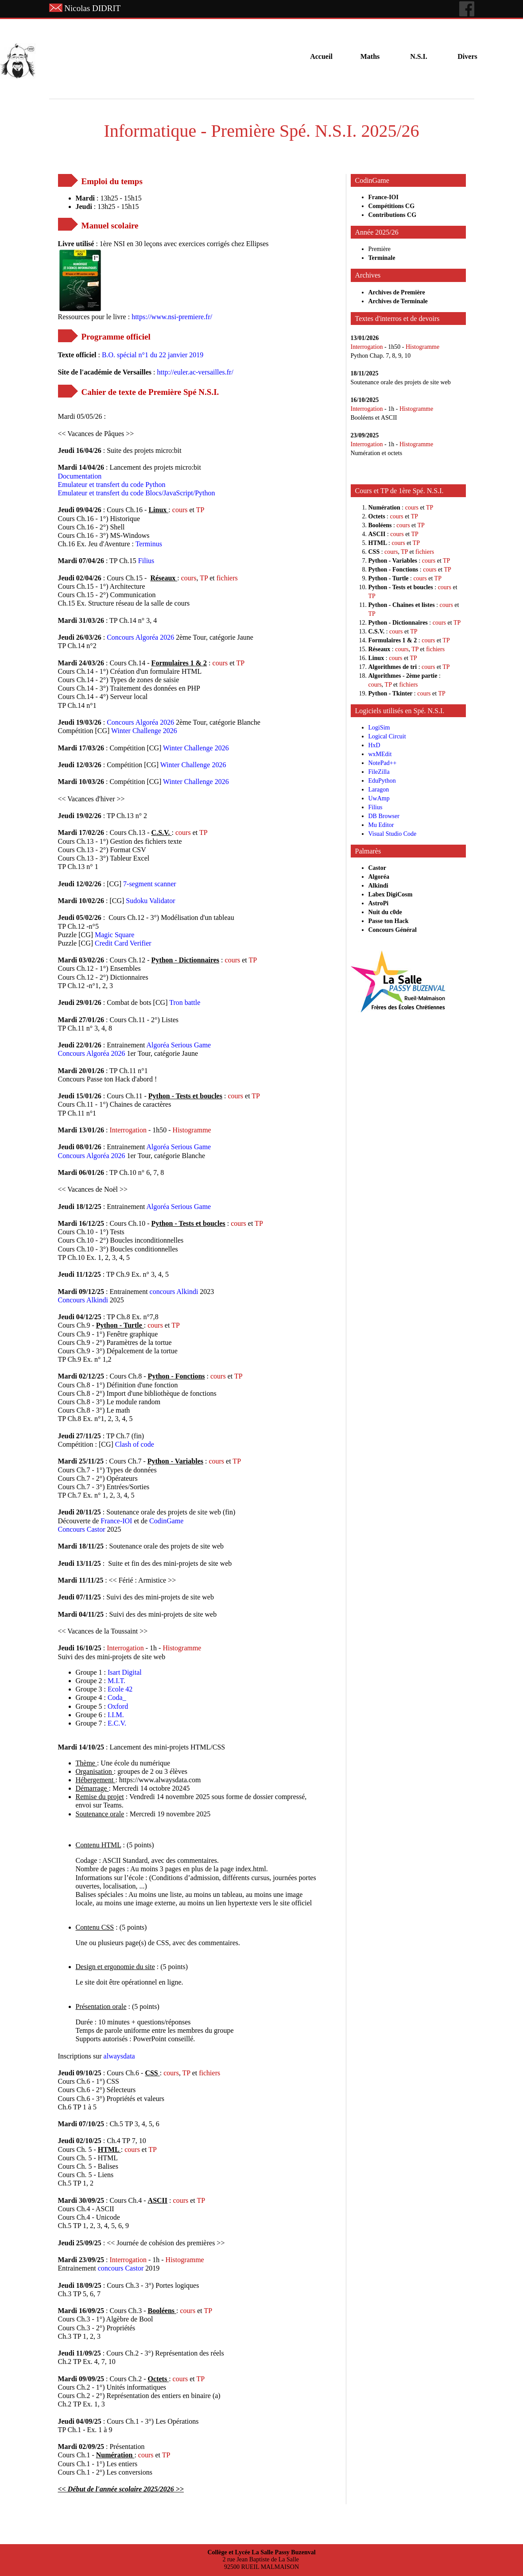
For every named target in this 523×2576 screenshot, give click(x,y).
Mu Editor (381, 825)
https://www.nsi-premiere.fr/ (172, 317)
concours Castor (122, 2268)
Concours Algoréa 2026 (140, 637)
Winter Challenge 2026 (144, 730)
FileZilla (379, 772)
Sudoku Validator (150, 900)
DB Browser (383, 816)
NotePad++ (382, 763)
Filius (146, 560)
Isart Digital (125, 1672)
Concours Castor (82, 1529)
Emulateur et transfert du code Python (112, 484)
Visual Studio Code (392, 833)
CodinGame (166, 1521)
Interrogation (128, 1130)
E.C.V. (117, 1723)
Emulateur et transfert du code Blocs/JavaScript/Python (136, 493)
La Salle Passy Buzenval (283, 2552)
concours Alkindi (174, 1291)
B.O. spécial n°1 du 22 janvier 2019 (152, 355)
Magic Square (114, 934)
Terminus (149, 544)
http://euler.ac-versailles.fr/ (195, 372)
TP (200, 510)
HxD (374, 745)
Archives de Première (396, 292)
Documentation (80, 476)
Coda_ (117, 1697)
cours (181, 510)
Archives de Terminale (398, 301)
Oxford (118, 1706)
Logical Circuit (387, 736)
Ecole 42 (120, 1689)
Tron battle (184, 1002)
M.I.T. (116, 1680)
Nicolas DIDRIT (92, 8)
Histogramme (192, 1130)
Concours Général (392, 930)
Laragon (378, 789)
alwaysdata (119, 2056)
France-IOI (116, 1521)
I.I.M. (116, 1715)
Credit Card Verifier (123, 943)
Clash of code (134, 1444)
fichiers (227, 578)
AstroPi (378, 903)
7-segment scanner (149, 884)
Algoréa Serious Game (178, 1045)
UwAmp (379, 798)
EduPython (382, 780)
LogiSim (379, 727)
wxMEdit (380, 754)
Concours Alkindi (83, 1300)
